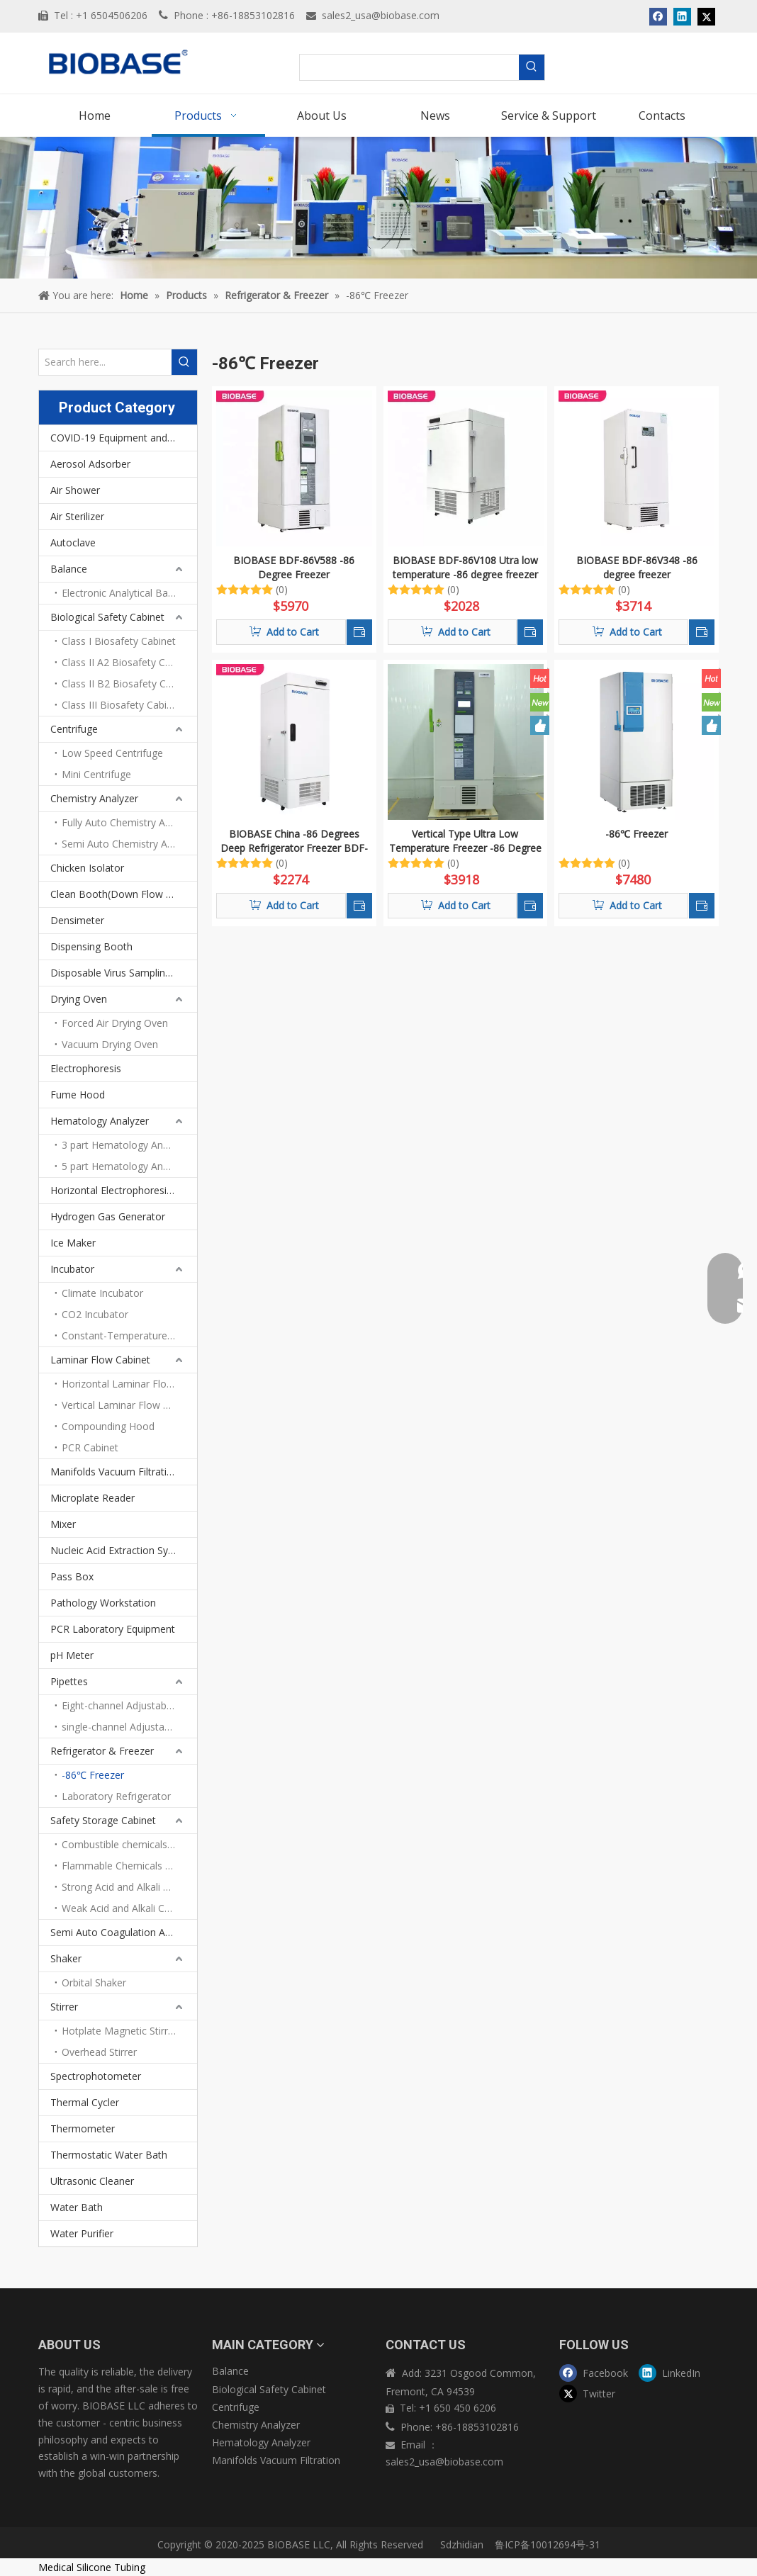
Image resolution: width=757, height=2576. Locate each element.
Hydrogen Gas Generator (107, 1216)
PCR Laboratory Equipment (112, 1629)
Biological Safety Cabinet (107, 617)
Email (414, 2444)
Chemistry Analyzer (94, 798)
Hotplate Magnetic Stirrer (119, 2030)
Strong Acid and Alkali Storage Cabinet (129, 1887)
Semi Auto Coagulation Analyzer (123, 1932)
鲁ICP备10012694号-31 (547, 2544)
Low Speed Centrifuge (112, 753)
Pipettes (69, 1681)
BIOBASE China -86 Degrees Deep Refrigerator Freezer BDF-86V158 (294, 841)
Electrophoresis (85, 1068)
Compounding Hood (108, 1426)
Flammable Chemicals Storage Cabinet (129, 1865)
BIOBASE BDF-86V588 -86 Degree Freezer (293, 567)
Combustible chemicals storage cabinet (129, 1844)
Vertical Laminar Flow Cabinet (129, 1405)
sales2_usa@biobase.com (380, 15)
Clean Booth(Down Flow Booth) (123, 894)
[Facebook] (595, 2372)
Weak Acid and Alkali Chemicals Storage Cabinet (129, 1908)
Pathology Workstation (103, 1602)
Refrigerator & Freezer (102, 1750)
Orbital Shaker (94, 1982)
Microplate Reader (92, 1497)
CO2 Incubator (95, 1314)
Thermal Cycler (84, 2102)
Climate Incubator (102, 1293)
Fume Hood (77, 1094)
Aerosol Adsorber (90, 464)
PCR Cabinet (90, 1447)
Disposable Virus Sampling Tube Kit (123, 972)
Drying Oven (78, 999)
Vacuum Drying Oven (110, 1044)
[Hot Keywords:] (531, 67)
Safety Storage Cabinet (103, 1820)
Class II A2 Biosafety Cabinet (128, 662)
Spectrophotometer (95, 2076)
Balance (68, 568)
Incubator (72, 1269)
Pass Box (72, 1576)
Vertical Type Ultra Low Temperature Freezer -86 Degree (465, 841)
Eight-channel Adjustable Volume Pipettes (129, 1705)
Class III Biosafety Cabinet (121, 705)
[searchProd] (410, 67)
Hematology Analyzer (99, 1120)
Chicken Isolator (87, 867)
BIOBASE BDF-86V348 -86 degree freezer (636, 567)
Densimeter (77, 920)
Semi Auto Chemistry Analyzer (129, 843)
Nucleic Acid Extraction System (120, 1550)
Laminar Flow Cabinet (100, 1359)
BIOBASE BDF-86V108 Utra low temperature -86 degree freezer (465, 567)
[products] (378, 208)
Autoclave (73, 542)
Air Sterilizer (77, 516)
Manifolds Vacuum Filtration (114, 1471)
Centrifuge (74, 729)
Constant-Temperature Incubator (129, 1335)
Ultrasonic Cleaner (92, 2181)
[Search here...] (105, 362)
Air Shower (75, 490)
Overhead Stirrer (99, 2052)
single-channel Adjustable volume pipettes (129, 1726)
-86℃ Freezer (93, 1775)
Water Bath (76, 2207)
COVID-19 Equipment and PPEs (122, 437)
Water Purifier (81, 2233)
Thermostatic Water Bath (108, 2154)
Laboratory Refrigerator (116, 1796)
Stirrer (64, 2006)
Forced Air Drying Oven (115, 1023)
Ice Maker (73, 1242)
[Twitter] (595, 2393)
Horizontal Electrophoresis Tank (123, 1190)
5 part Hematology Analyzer (126, 1166)
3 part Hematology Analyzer (126, 1145)
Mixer (63, 1524)
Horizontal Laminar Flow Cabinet (129, 1383)
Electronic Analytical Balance (127, 593)
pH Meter (72, 1655)
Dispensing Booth (91, 946)
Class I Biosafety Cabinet (119, 641)
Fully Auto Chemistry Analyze (128, 822)
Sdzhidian (460, 2544)
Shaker (66, 1958)
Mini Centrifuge (96, 774)
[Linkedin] (675, 2372)
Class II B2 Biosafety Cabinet (128, 683)
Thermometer (82, 2128)
